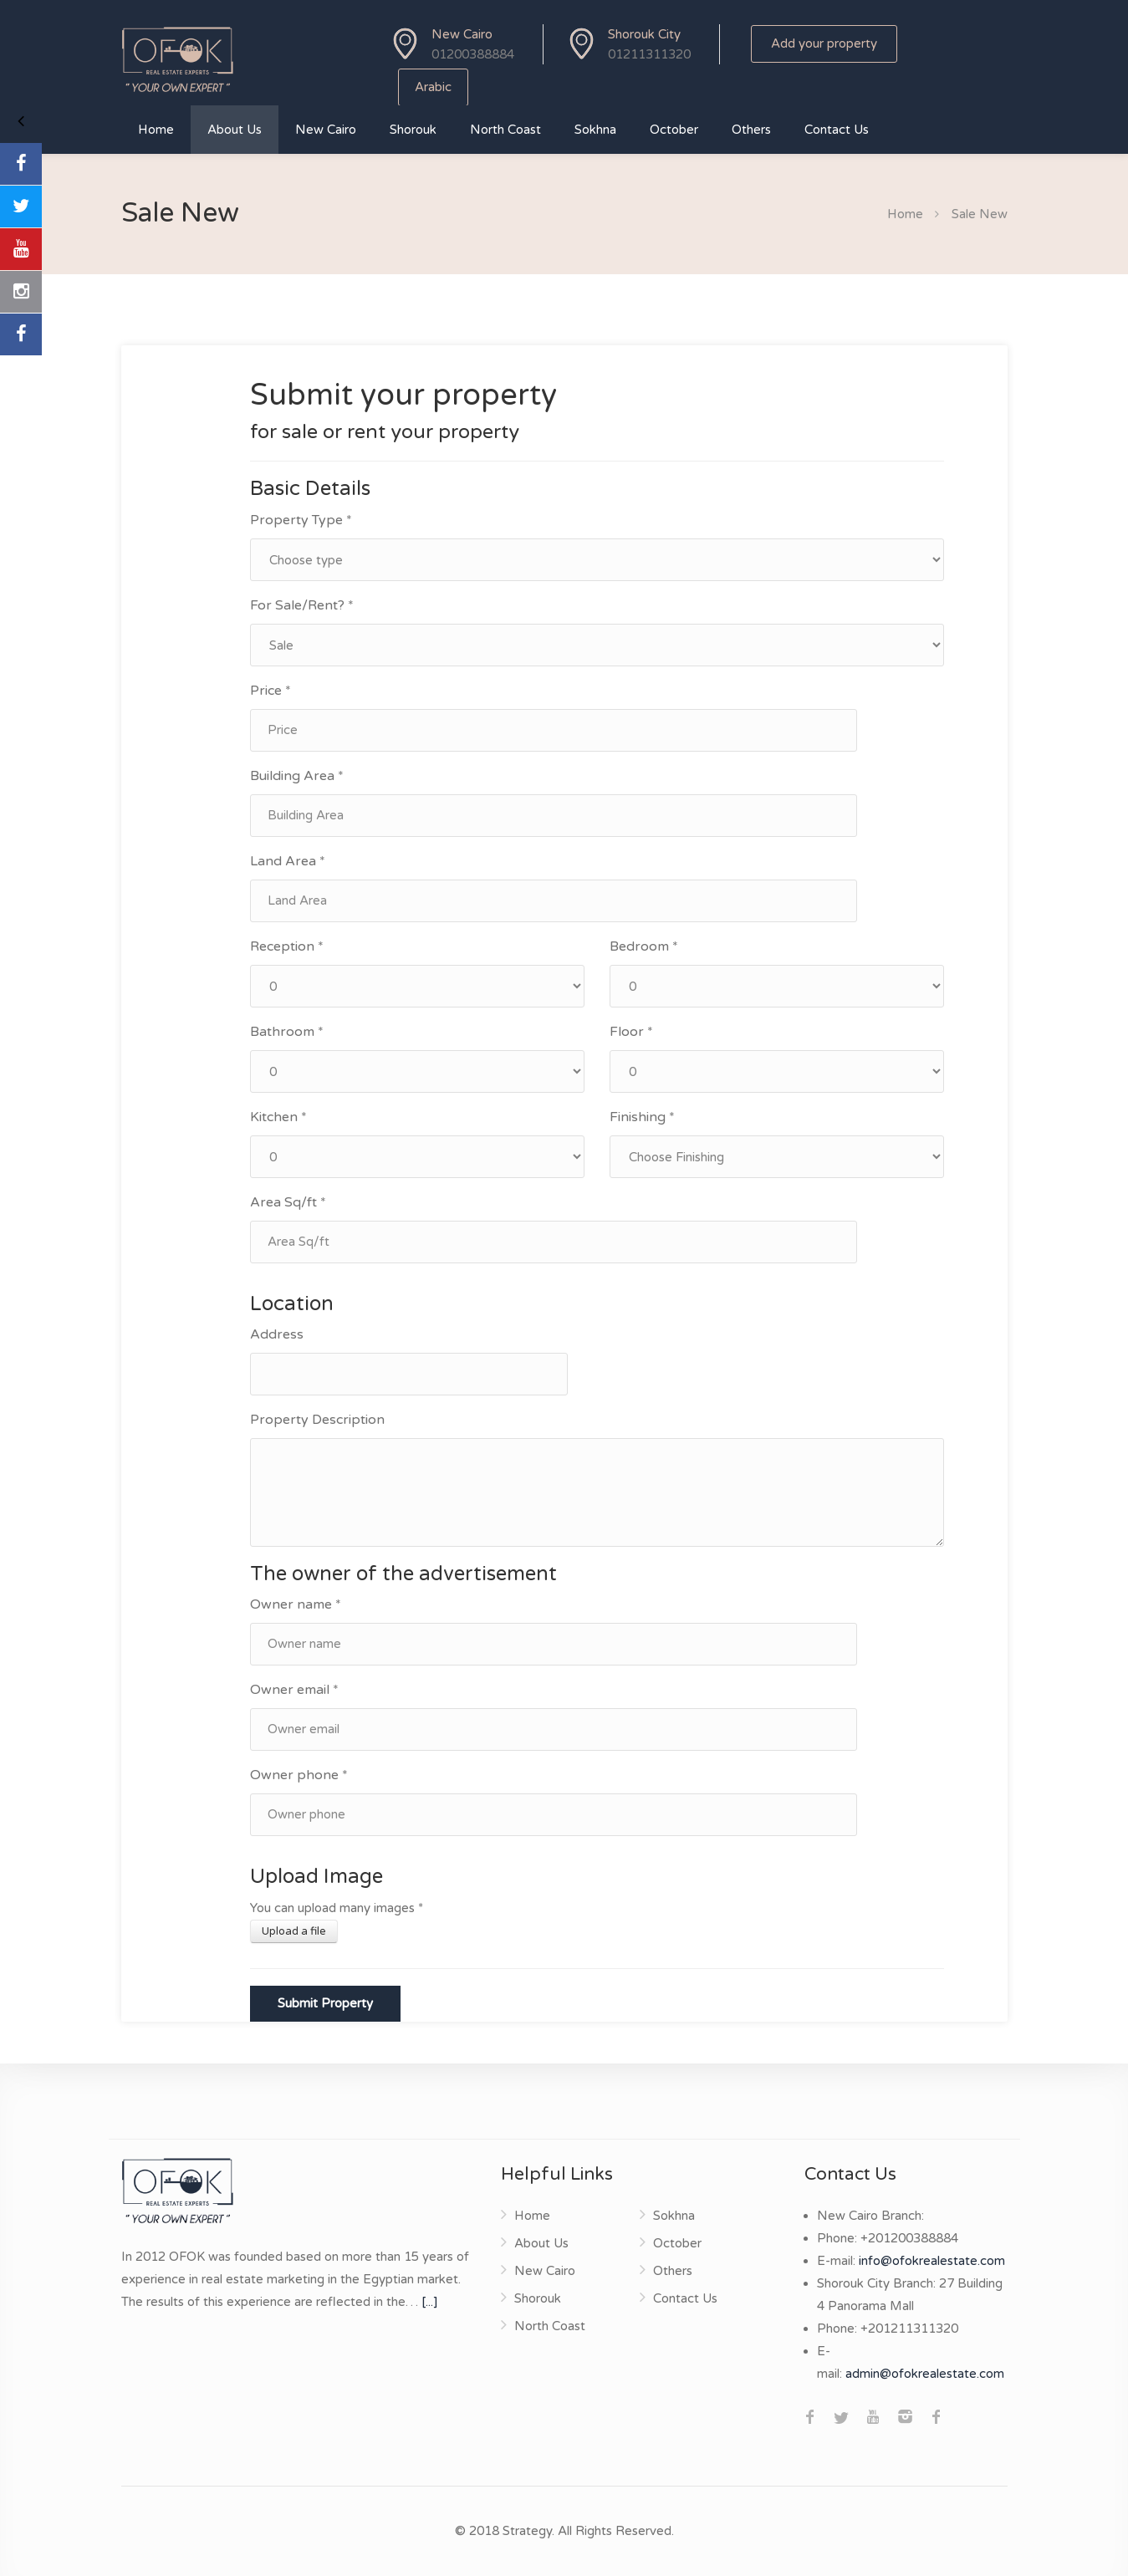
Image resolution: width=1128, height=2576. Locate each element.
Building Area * (297, 776)
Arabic (433, 86)
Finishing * (642, 1117)
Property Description (317, 1419)
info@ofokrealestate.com (932, 2260)
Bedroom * (644, 946)
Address (277, 1334)
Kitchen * (278, 1117)
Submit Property (325, 2003)
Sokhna (595, 129)
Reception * (287, 946)
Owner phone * (299, 1775)
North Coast (505, 129)
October (674, 129)
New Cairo (325, 129)
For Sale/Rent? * (302, 605)
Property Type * (301, 520)
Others (751, 129)
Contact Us (836, 129)
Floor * (631, 1031)
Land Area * (287, 861)
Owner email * (294, 1689)
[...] (429, 2301)
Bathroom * (287, 1031)
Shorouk (413, 129)
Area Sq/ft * (288, 1202)
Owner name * (295, 1604)
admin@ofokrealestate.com (924, 2373)
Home (156, 129)
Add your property (824, 43)
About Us (234, 129)
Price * (270, 690)
